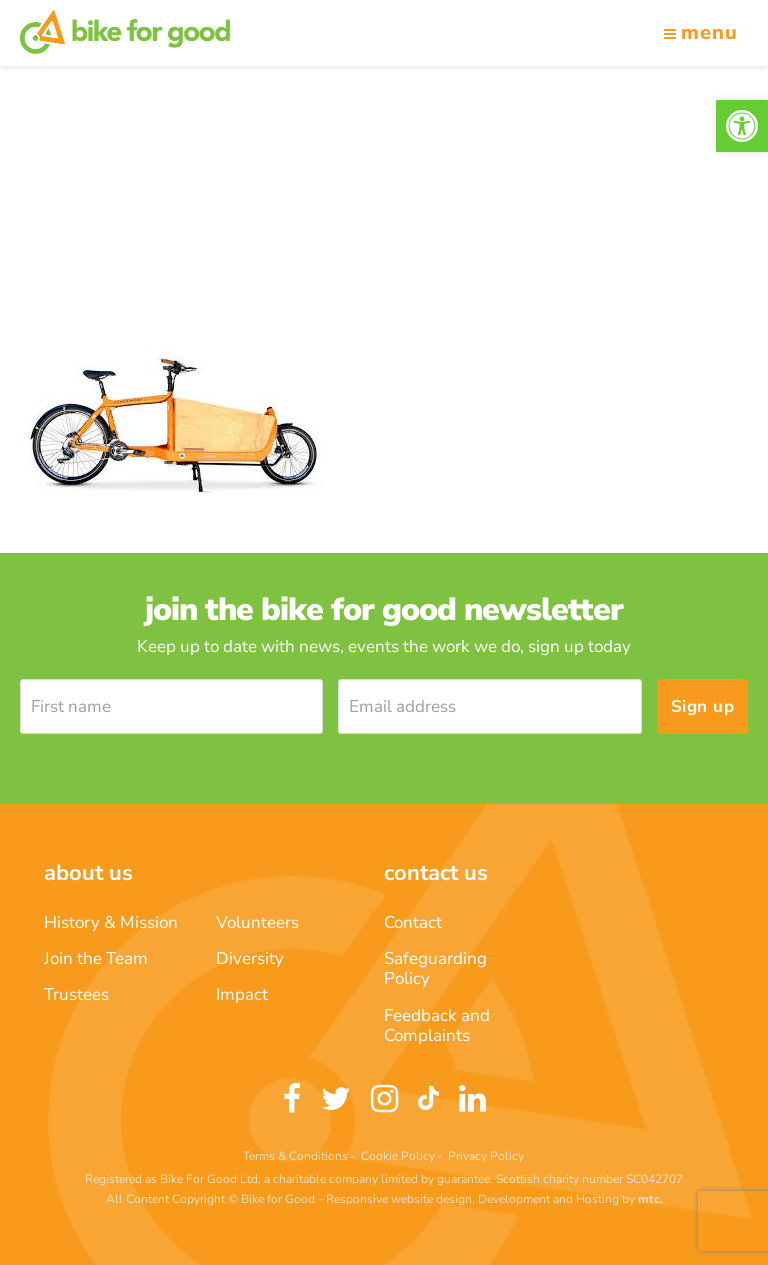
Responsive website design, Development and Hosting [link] (472, 1199)
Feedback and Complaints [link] (437, 1025)
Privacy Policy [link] (486, 1156)
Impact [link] (242, 994)
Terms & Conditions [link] (295, 1156)
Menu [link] (701, 32)
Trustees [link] (76, 994)
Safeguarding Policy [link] (435, 968)
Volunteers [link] (257, 922)
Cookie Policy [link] (398, 1156)
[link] (742, 126)
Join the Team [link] (96, 958)
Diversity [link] (250, 958)
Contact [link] (413, 922)
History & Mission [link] (111, 922)
